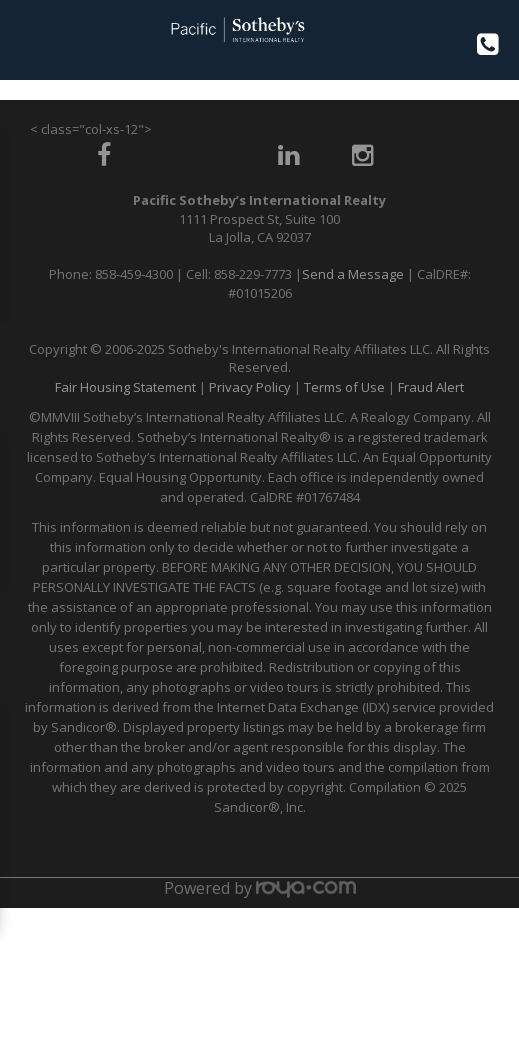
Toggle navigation (23, 38)
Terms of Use (344, 387)
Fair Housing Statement (125, 387)
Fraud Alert (431, 387)
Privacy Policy (250, 387)
